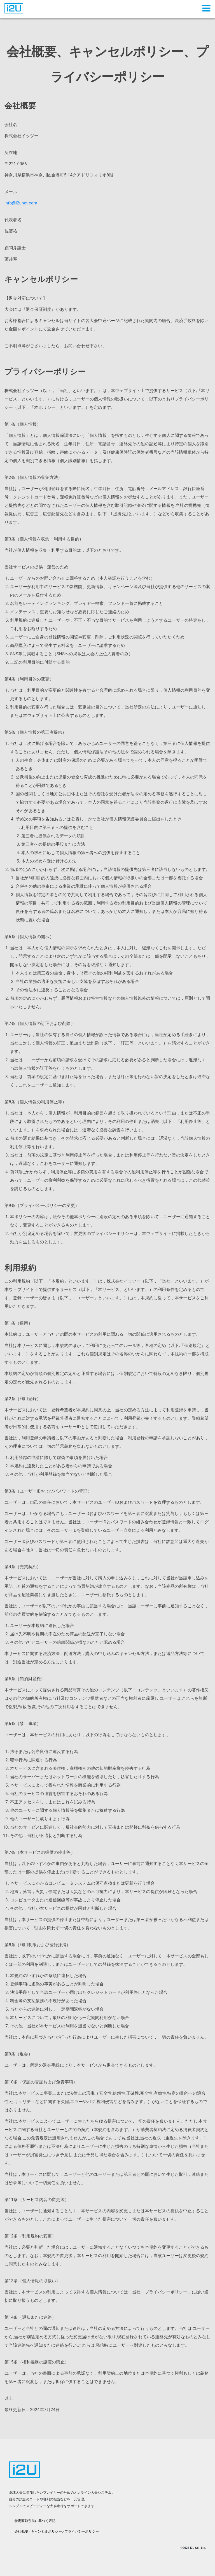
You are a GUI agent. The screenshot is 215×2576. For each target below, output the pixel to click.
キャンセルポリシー (46, 2531)
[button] (206, 8)
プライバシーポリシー (82, 2531)
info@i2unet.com (20, 203)
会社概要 (21, 2531)
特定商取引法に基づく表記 (35, 2521)
